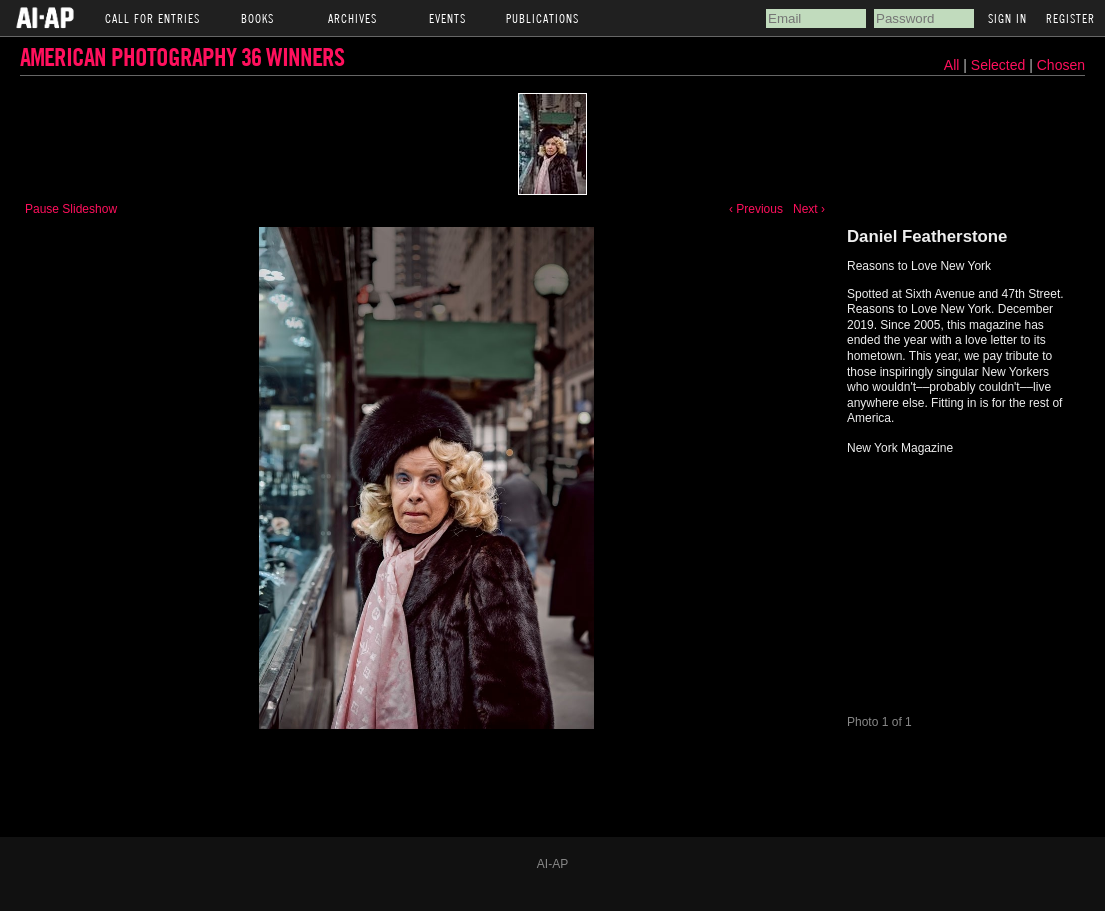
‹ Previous (756, 209)
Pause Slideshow (71, 209)
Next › (809, 209)
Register (1070, 18)
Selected (1000, 65)
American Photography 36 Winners (182, 56)
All (952, 65)
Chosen (1061, 65)
